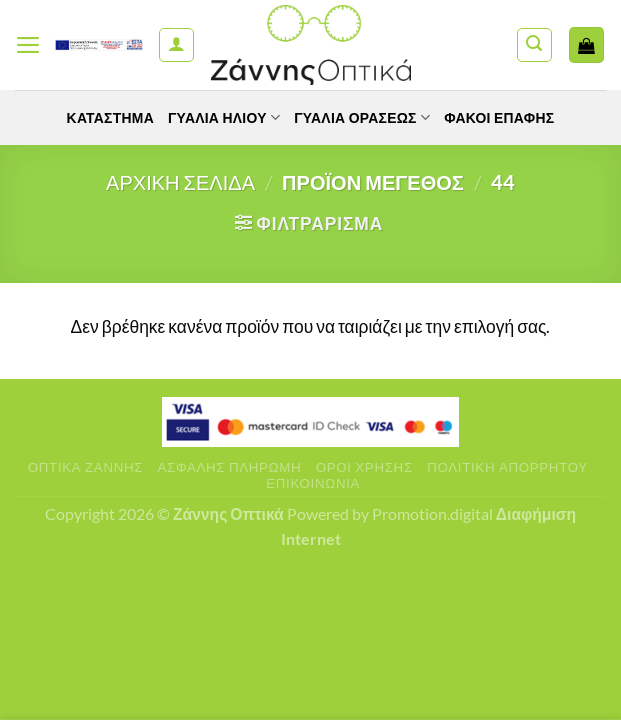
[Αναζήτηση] (534, 45)
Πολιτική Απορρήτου (507, 467)
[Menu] (28, 45)
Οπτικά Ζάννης (85, 467)
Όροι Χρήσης (364, 467)
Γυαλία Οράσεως (362, 117)
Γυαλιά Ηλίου (224, 117)
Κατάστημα (110, 117)
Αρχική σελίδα (180, 182)
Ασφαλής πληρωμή (230, 467)
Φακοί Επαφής (500, 117)
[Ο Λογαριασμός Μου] (176, 45)
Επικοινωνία (313, 483)
